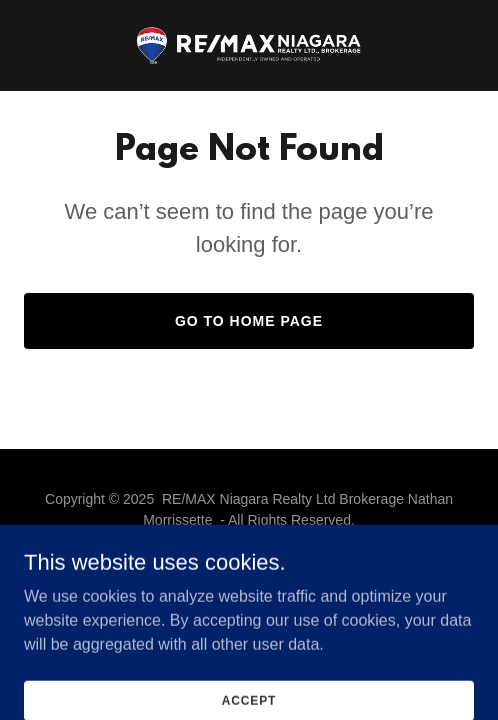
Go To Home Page (249, 321)
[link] (249, 45)
